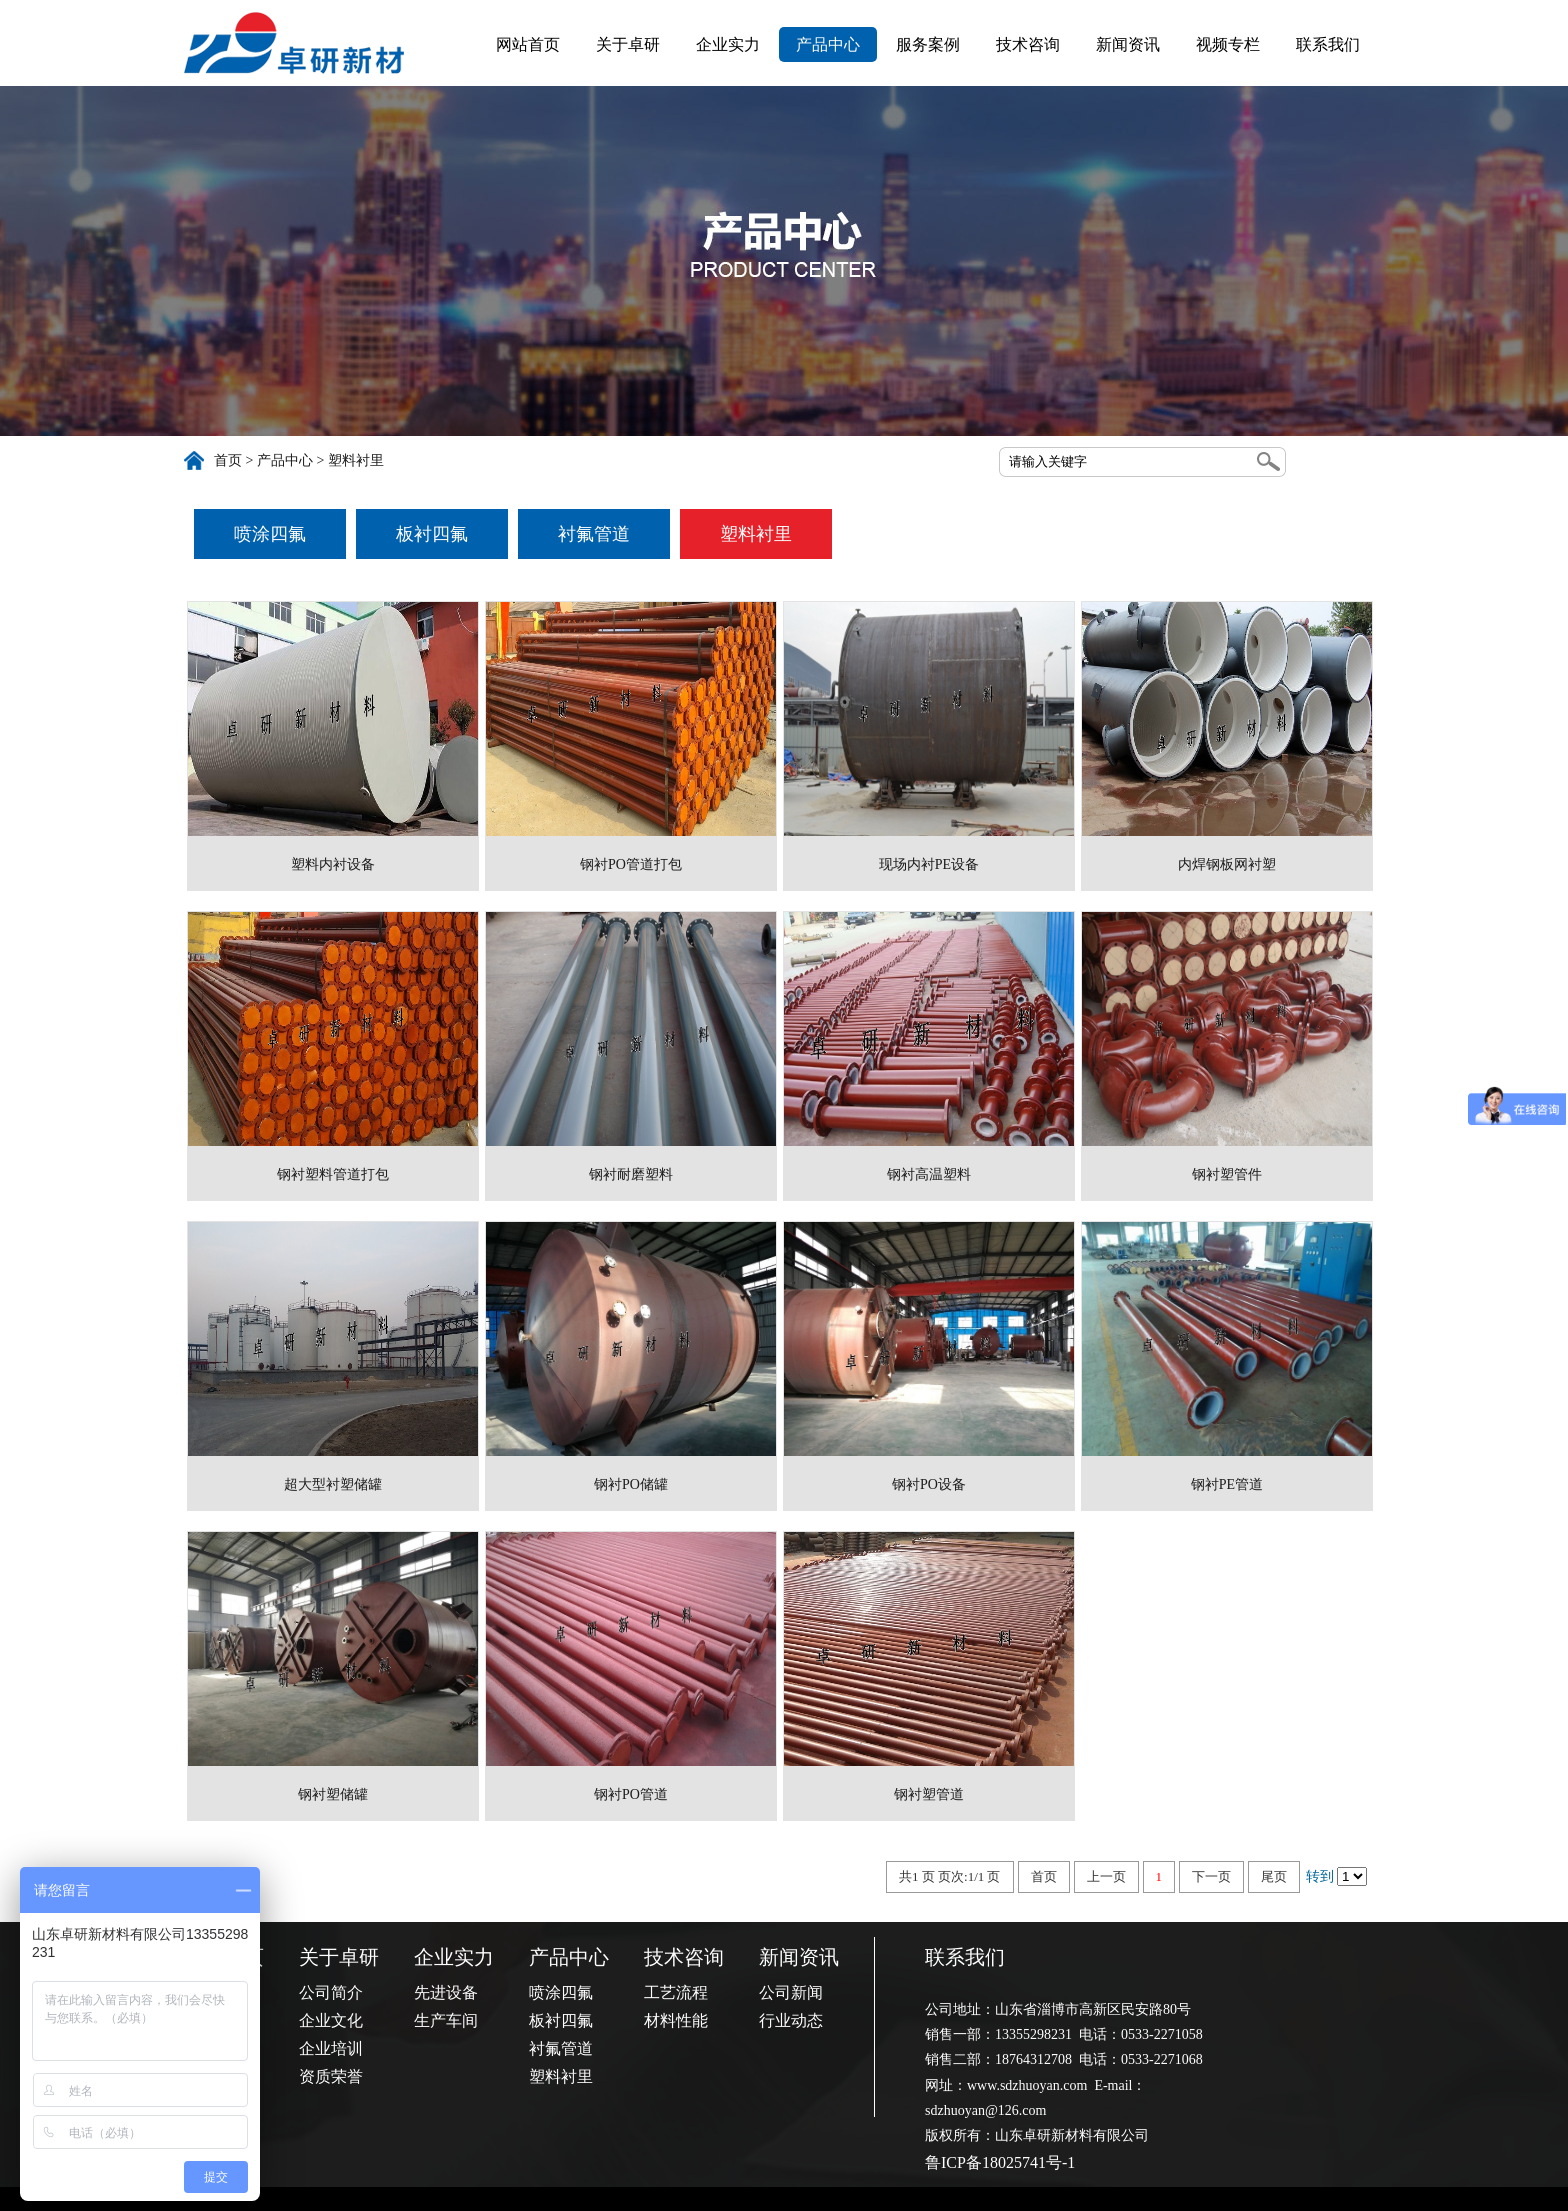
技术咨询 (1028, 44)
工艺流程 (676, 1992)
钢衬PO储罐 (631, 1484)
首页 (228, 460)
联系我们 (1328, 44)
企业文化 (331, 2020)
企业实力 (728, 44)
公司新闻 (791, 1992)
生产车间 (446, 2020)
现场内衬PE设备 (929, 864)
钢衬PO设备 (929, 1484)
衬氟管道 (594, 534)
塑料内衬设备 (333, 864)
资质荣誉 (331, 2076)
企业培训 (331, 2048)
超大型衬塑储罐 (333, 1484)
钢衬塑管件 (1227, 1174)
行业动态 (791, 2020)
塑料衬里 (356, 460)
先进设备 (446, 1992)
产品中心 (828, 44)
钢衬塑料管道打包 (333, 1174)
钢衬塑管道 (929, 1794)
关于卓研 (628, 44)
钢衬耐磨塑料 (631, 1174)
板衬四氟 (432, 534)
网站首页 (528, 44)
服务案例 (928, 44)
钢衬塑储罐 (333, 1794)
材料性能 (676, 2020)
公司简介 (331, 1992)
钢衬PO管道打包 (631, 864)
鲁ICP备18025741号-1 (1000, 2162)
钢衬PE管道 (1227, 1484)
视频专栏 (1228, 44)
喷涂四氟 (270, 534)
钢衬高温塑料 (929, 1174)
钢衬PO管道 (631, 1794)
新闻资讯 (1128, 44)
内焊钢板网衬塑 (1227, 864)
